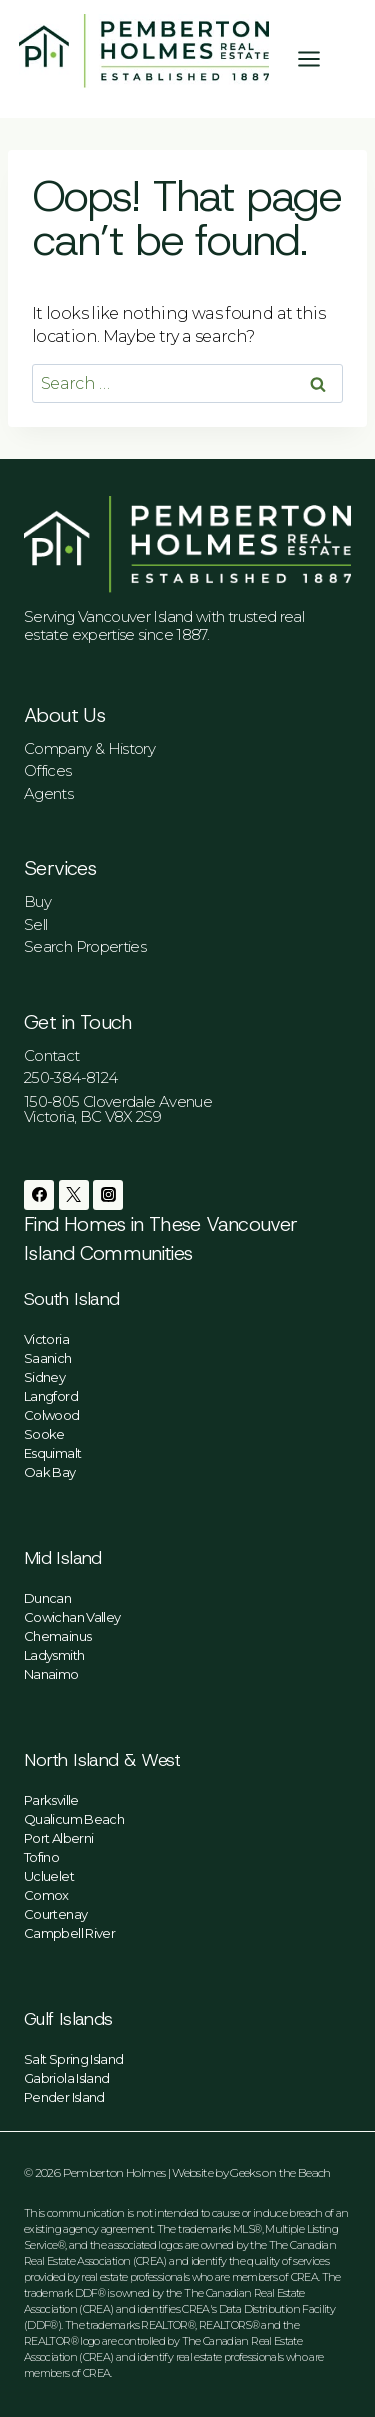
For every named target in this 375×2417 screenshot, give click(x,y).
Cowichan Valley (72, 1617)
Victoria (46, 1339)
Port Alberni (58, 1838)
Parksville (51, 1800)
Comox (46, 1895)
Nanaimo (51, 1674)
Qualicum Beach (74, 1819)
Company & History (89, 748)
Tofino (41, 1857)
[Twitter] (74, 1195)
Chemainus (57, 1636)
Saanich (48, 1358)
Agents (48, 793)
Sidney (44, 1377)
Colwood (52, 1415)
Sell (35, 924)
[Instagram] (108, 1195)
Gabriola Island (66, 2078)
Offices (48, 770)
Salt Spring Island (73, 2059)
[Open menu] (319, 58)
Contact (52, 1055)
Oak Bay (50, 1472)
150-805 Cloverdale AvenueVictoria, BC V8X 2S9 (118, 1109)
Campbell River (69, 1933)
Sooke (44, 1434)
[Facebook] (39, 1195)
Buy (37, 901)
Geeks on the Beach (280, 2172)
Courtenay (55, 1914)
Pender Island (64, 2097)
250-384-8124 (70, 1077)
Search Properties (85, 946)
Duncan (47, 1598)
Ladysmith (54, 1655)
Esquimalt (52, 1453)
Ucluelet (49, 1876)
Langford (51, 1396)
